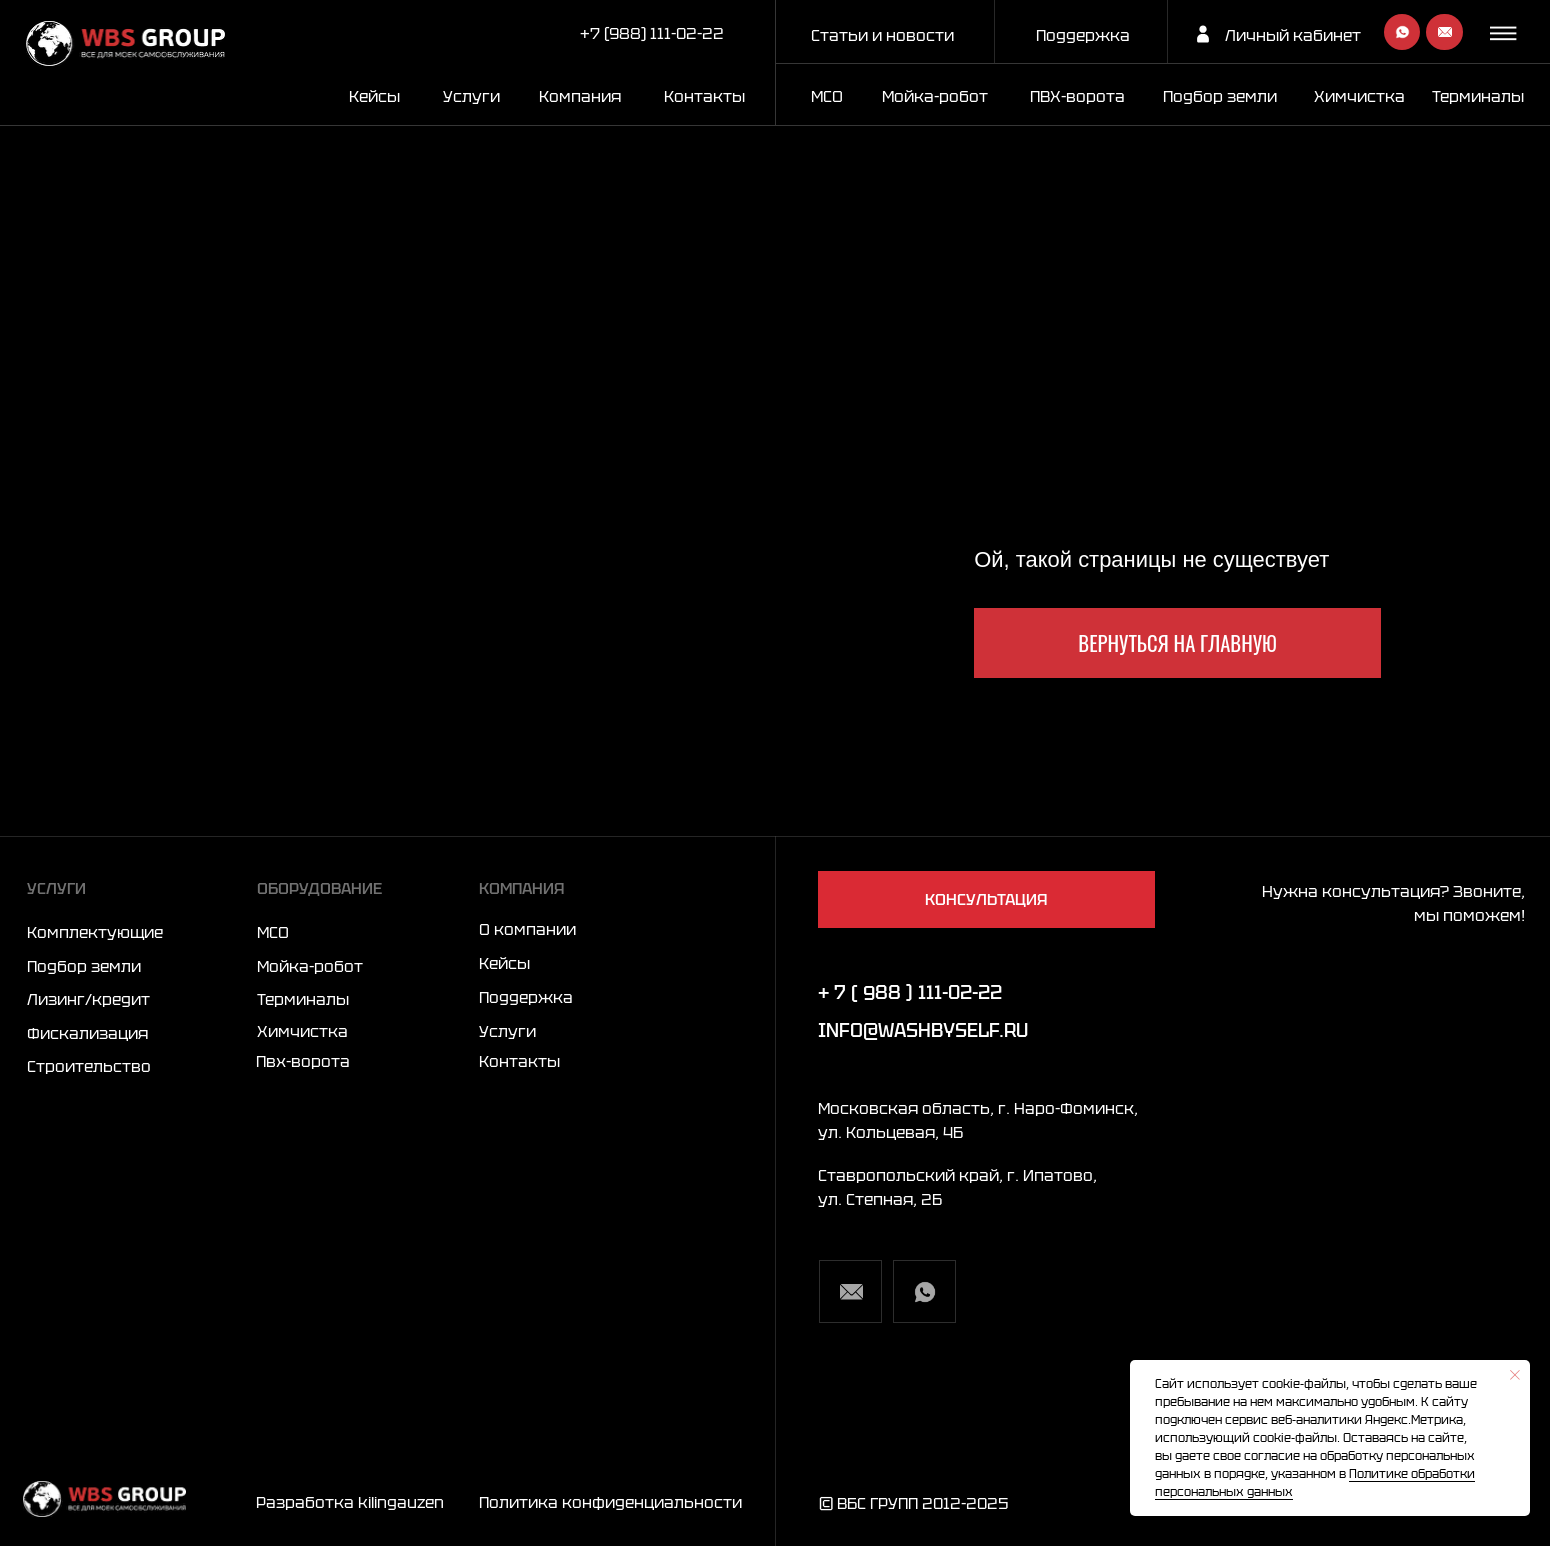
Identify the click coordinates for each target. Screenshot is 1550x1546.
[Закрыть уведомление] (1515, 1375)
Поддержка (1083, 35)
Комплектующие (95, 932)
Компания (580, 96)
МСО (827, 96)
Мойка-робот (935, 96)
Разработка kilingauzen (350, 1502)
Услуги (471, 96)
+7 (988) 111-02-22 (652, 33)
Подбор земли (84, 966)
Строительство (89, 1066)
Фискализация (87, 1033)
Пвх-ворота (303, 1061)
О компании (527, 929)
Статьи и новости (882, 35)
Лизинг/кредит (88, 999)
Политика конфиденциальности (610, 1502)
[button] (1506, 33)
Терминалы (1478, 96)
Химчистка (1359, 96)
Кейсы (374, 96)
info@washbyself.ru (923, 1030)
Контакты (704, 96)
